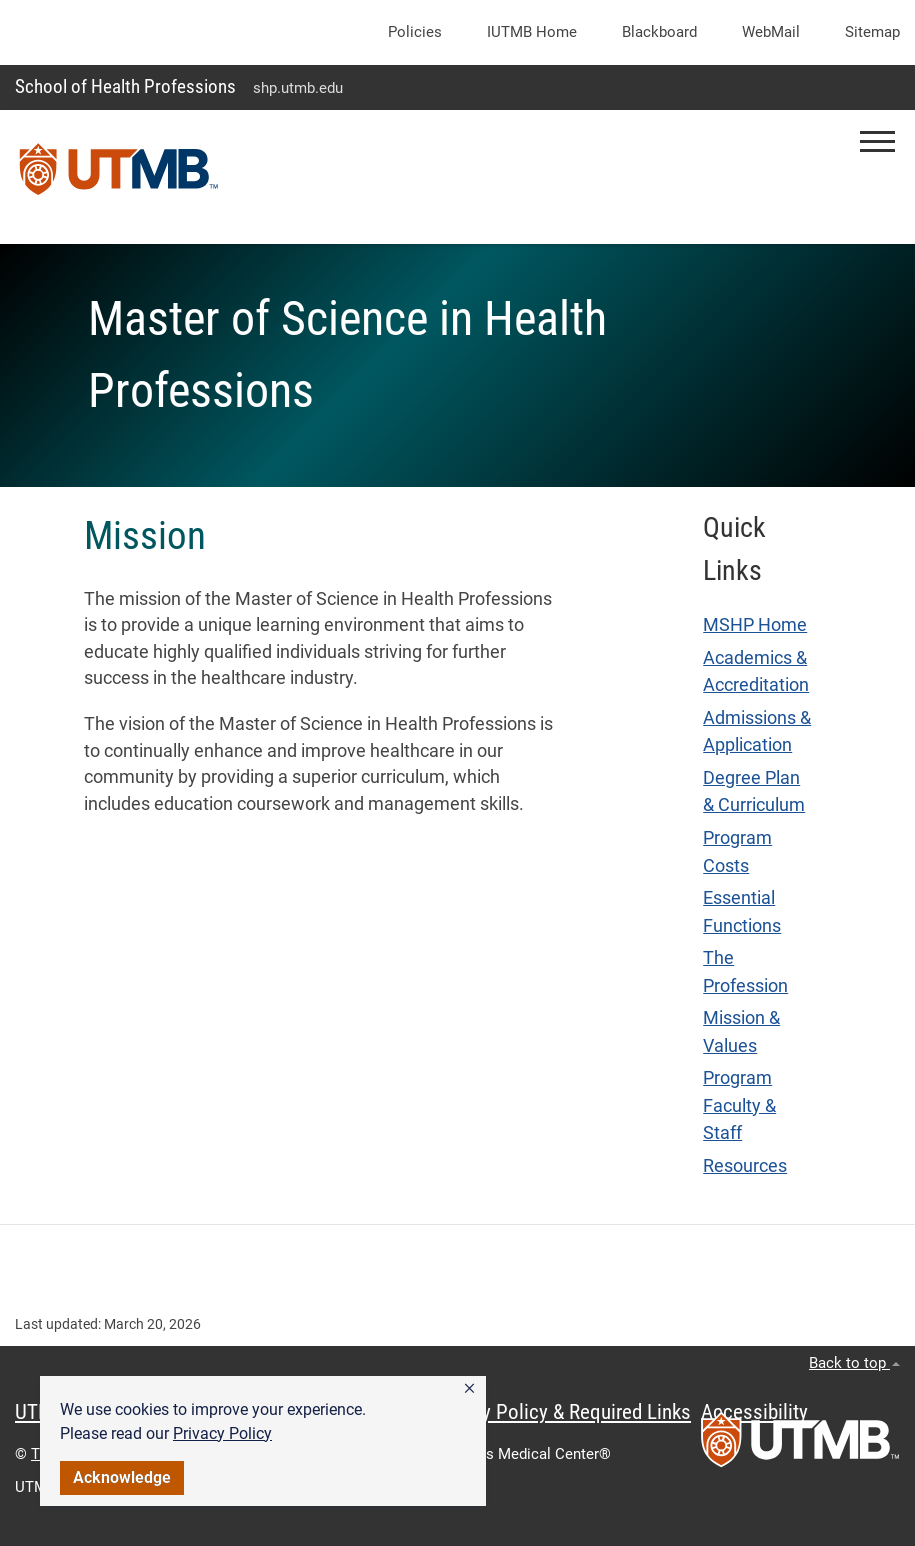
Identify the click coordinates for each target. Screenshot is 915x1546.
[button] (469, 1389)
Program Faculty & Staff (739, 1105)
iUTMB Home (532, 32)
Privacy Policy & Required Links (560, 1412)
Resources (745, 1166)
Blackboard (659, 32)
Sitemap (872, 32)
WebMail (771, 32)
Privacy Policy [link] (222, 1433)
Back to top (854, 1363)
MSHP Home (755, 625)
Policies (415, 32)
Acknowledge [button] (122, 1477)
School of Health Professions (125, 86)
